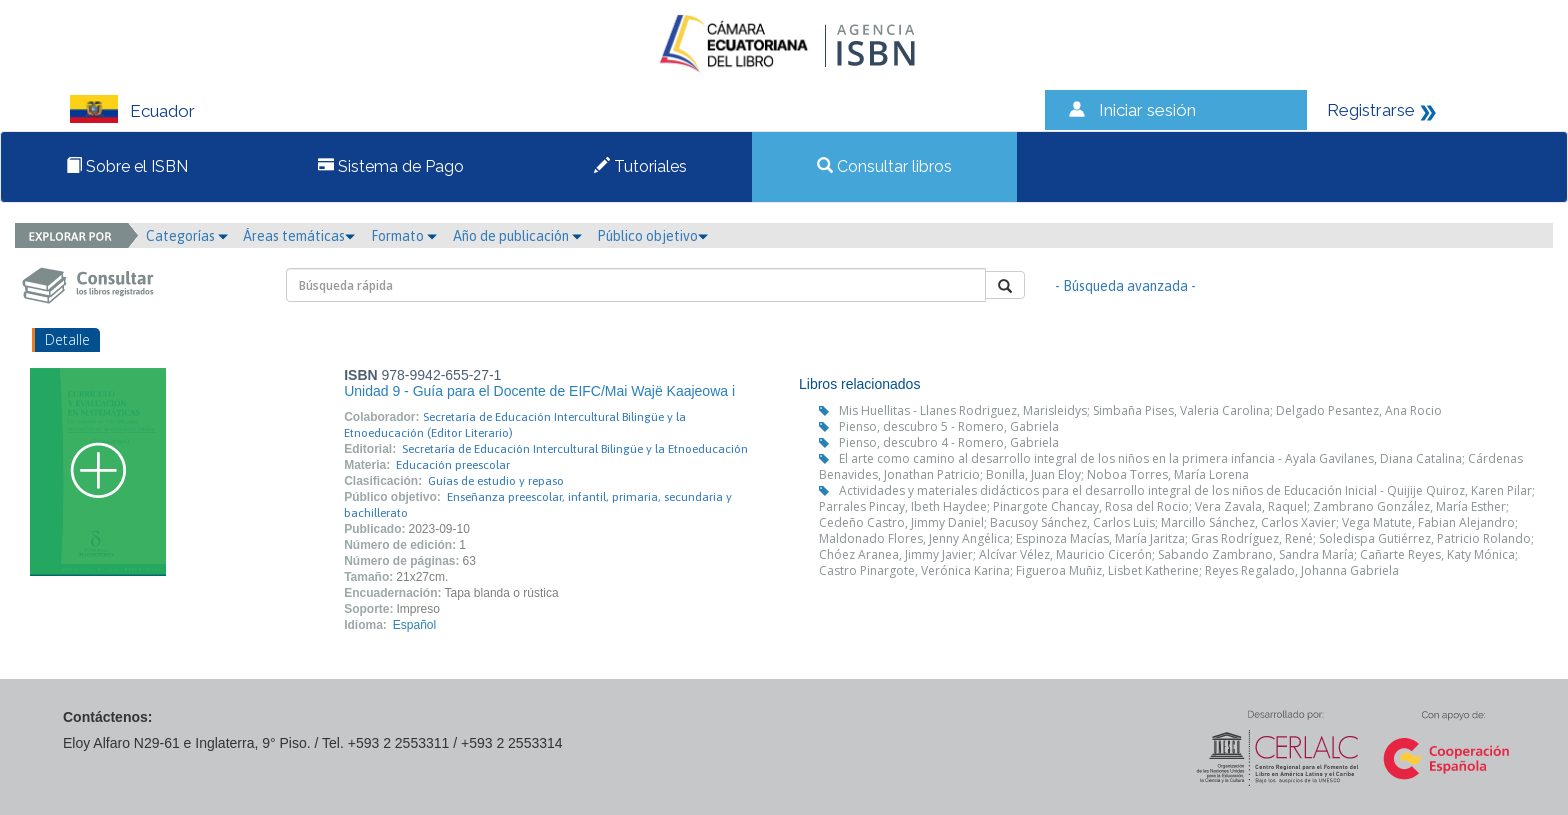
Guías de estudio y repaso (496, 481)
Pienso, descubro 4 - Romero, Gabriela (949, 442)
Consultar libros (884, 166)
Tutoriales (640, 166)
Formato (404, 236)
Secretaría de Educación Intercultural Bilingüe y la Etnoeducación (575, 449)
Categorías (187, 236)
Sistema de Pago (391, 166)
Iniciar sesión (1147, 110)
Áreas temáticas (299, 236)
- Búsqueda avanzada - (1125, 286)
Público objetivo (652, 236)
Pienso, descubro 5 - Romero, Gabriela (949, 426)
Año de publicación (517, 236)
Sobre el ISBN (127, 166)
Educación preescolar (453, 465)
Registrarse (1371, 110)
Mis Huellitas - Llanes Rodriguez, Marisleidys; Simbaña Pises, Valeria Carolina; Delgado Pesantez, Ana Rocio (1140, 410)
